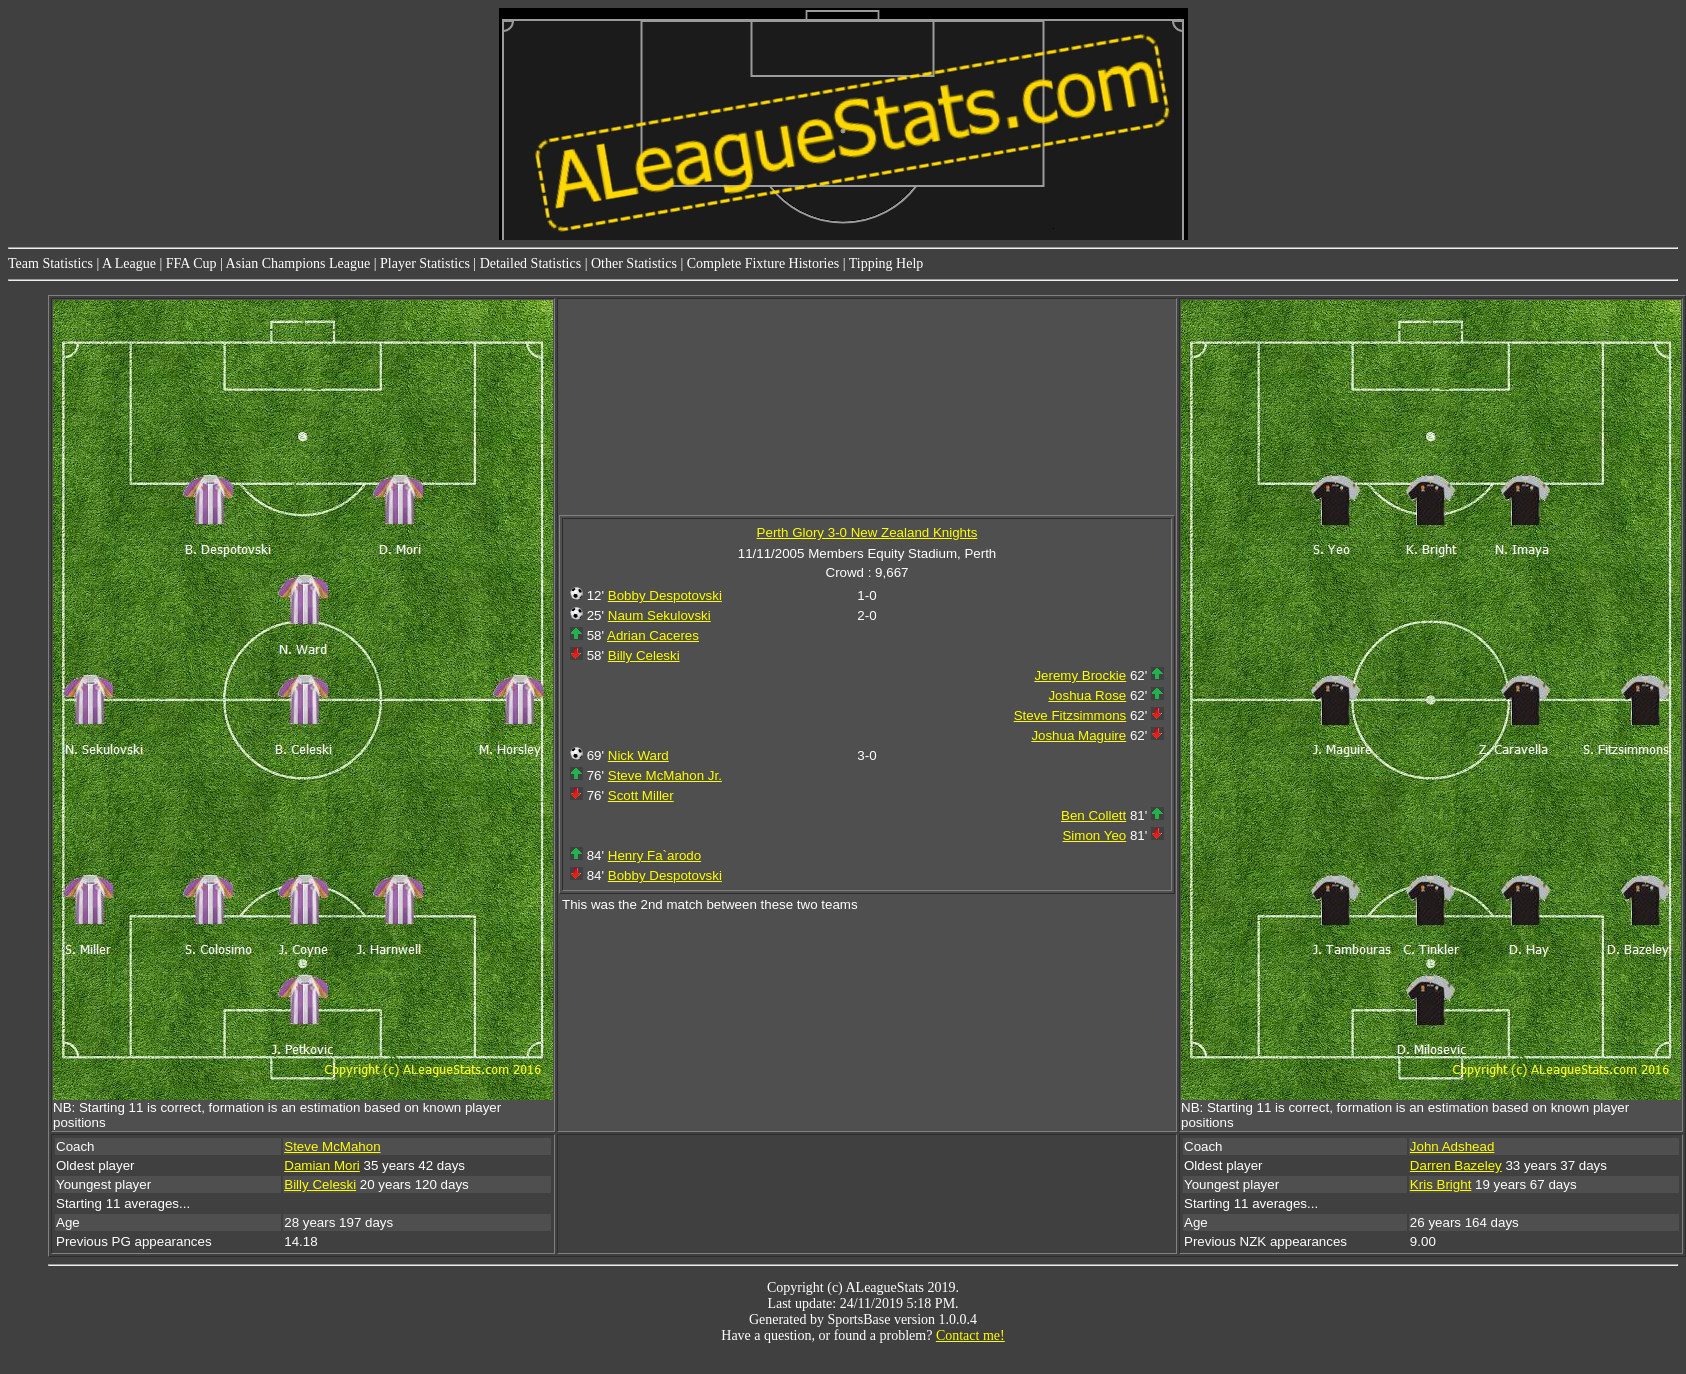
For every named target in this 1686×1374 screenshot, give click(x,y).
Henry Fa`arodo (654, 855)
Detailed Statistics (530, 263)
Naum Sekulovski (659, 615)
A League (129, 263)
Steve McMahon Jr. (665, 775)
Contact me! (970, 1335)
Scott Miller (641, 795)
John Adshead (1452, 1146)
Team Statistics (50, 263)
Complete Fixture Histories (763, 263)
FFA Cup (191, 263)
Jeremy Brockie (1080, 675)
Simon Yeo (1094, 835)
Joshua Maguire (1078, 735)
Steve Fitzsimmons (1070, 715)
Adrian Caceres (653, 635)
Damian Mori (322, 1165)
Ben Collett (1093, 815)
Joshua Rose (1087, 695)
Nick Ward (638, 755)
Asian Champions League (298, 263)
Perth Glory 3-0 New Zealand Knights (867, 532)
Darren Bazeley (1456, 1165)
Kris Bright (1440, 1184)
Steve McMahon (332, 1146)
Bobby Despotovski (665, 595)
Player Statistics (425, 263)
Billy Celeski (644, 655)
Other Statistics (634, 263)
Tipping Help (886, 263)
